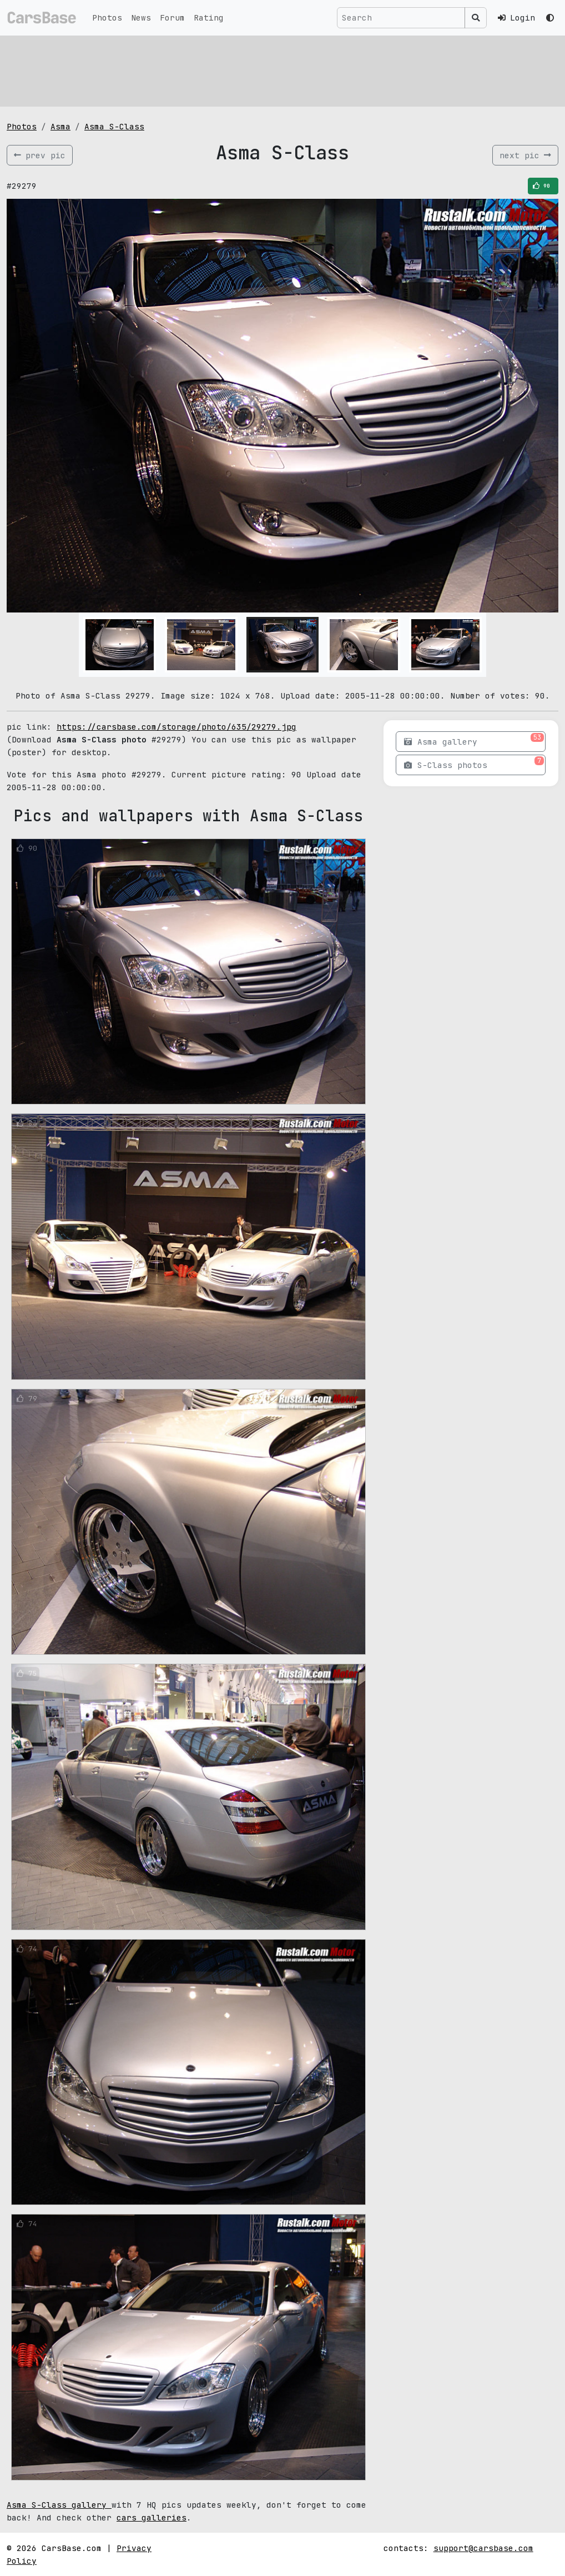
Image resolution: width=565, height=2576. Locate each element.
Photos (107, 17)
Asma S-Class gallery (59, 2504)
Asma (60, 126)
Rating (209, 17)
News (141, 17)
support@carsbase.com (483, 2548)
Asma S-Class (114, 126)
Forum (172, 17)
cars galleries (151, 2517)
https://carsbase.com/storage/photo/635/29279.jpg (176, 726)
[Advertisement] (282, 69)
